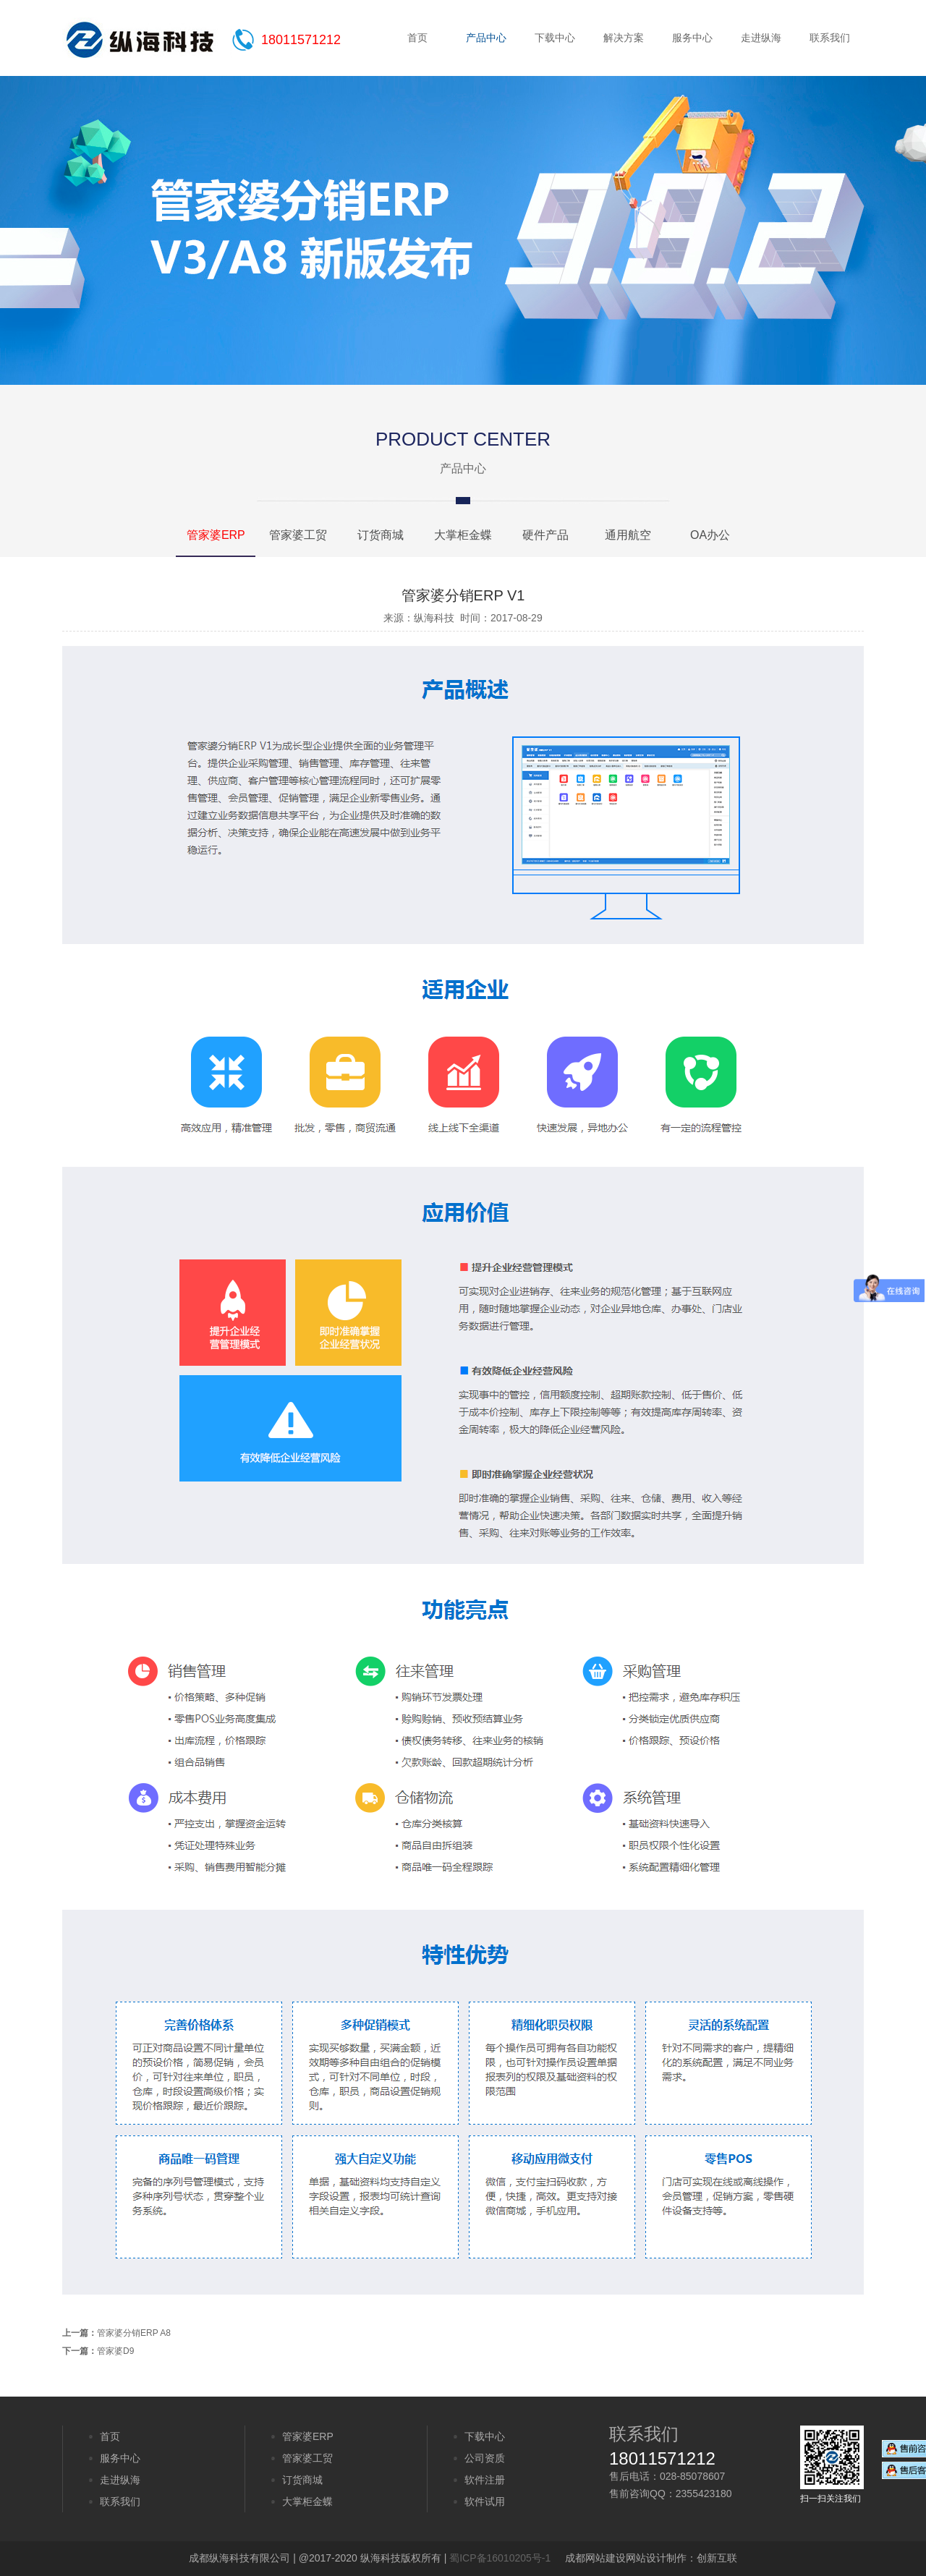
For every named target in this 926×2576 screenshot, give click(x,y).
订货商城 (380, 535)
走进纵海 (761, 37)
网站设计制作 (656, 2558)
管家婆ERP (216, 535)
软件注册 (484, 2480)
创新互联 (717, 2558)
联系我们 (830, 37)
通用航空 (628, 535)
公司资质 (484, 2458)
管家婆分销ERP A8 (134, 2333)
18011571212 (301, 40)
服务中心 (692, 37)
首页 (417, 37)
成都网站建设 (595, 2558)
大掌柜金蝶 (463, 535)
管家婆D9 (115, 2351)
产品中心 (486, 37)
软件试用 (484, 2501)
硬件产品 (545, 535)
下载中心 (555, 37)
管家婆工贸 (298, 535)
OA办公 (710, 535)
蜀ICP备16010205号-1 (500, 2558)
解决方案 (623, 37)
